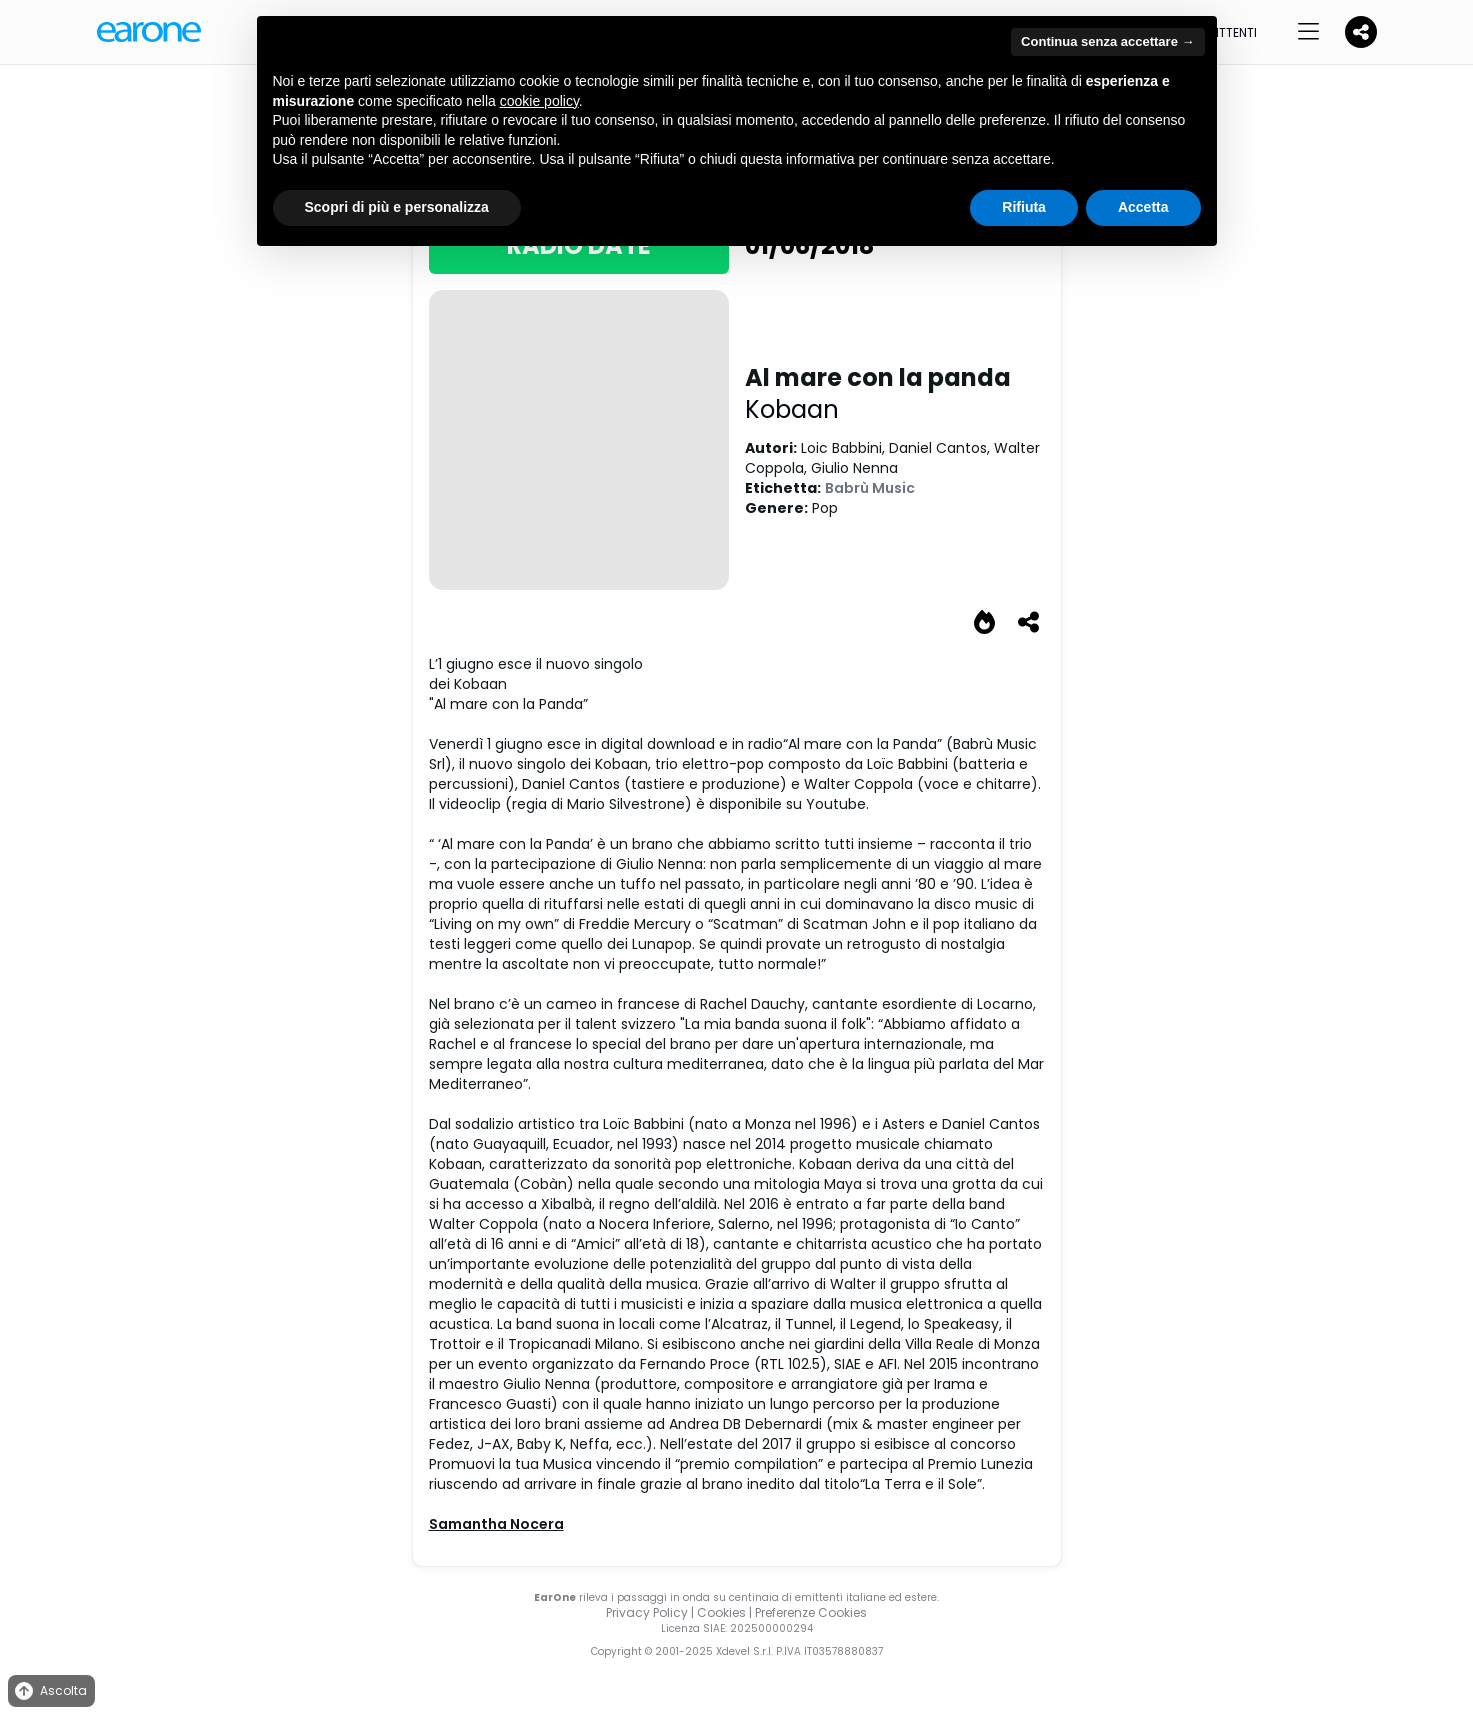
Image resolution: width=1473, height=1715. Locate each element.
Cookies (721, 1612)
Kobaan (792, 409)
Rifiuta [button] (1024, 207)
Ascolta (49, 1691)
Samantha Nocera (496, 1524)
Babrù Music (870, 488)
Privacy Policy (647, 1612)
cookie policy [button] (539, 101)
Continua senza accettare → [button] (1107, 41)
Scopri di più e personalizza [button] (397, 207)
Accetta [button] (1143, 207)
